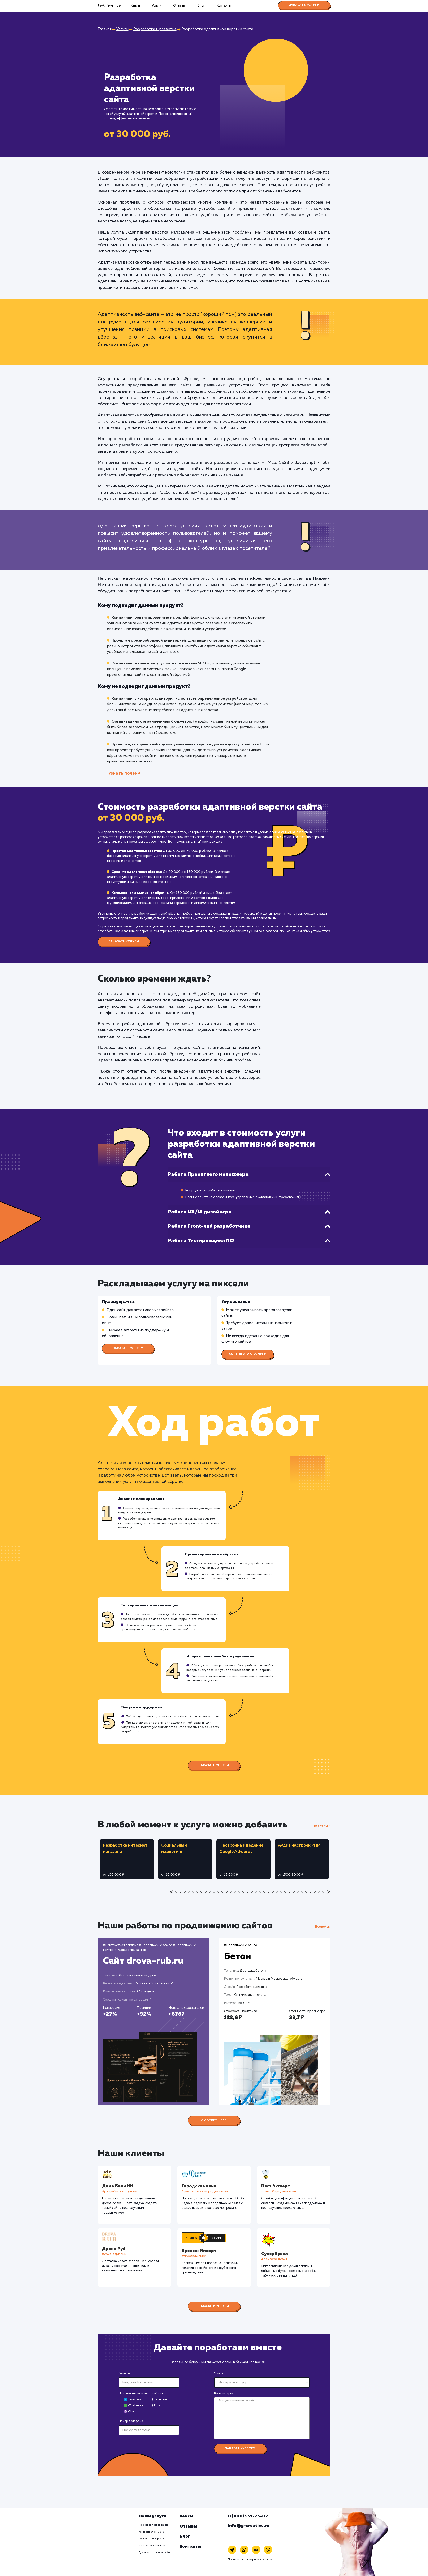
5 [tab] (194, 1894)
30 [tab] (299, 1894)
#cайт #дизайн (114, 2254)
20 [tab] (257, 1894)
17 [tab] (244, 1894)
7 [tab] (202, 1894)
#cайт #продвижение (279, 2191)
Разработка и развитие (152, 2546)
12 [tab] (223, 1894)
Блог (201, 5)
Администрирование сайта (154, 2552)
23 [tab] (270, 1894)
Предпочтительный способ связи (142, 2393)
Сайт (143, 1961)
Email (157, 2405)
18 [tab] (249, 1894)
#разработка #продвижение (205, 2191)
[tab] (249, 1174)
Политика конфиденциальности (250, 2559)
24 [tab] (274, 1894)
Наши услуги (152, 2516)
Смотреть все (214, 2120)
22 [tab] (265, 1894)
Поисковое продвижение (153, 2525)
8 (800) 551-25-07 (248, 2516)
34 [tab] (316, 1894)
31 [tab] (303, 1894)
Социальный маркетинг (153, 2539)
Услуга (219, 2373)
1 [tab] (177, 1894)
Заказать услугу (304, 5)
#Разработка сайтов (130, 1949)
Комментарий (224, 2393)
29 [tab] (295, 1894)
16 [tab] (240, 1894)
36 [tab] (324, 1894)
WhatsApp (133, 2405)
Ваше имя (125, 2373)
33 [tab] (312, 1894)
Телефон (160, 2399)
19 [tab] (253, 1894)
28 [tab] (291, 1894)
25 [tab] (278, 1894)
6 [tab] (198, 1894)
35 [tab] (320, 1894)
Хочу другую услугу (247, 1354)
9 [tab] (211, 1894)
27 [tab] (286, 1894)
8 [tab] (207, 1894)
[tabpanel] (127, 1859)
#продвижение (194, 2256)
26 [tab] (282, 1894)
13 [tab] (228, 1894)
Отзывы (179, 5)
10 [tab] (215, 1894)
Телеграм (132, 2399)
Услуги (156, 5)
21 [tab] (261, 1894)
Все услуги (322, 1825)
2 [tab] (182, 1894)
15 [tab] (236, 1894)
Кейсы (135, 5)
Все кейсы (322, 1926)
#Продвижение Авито (155, 1945)
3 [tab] (186, 1894)
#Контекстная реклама (120, 1945)
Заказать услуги (124, 941)
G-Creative (109, 5)
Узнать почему (124, 773)
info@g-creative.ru (248, 2526)
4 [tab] (190, 1894)
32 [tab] (307, 1894)
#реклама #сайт (274, 2259)
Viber (129, 2411)
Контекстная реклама (151, 2532)
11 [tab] (219, 1894)
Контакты (224, 5)
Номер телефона (131, 2421)
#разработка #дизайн (120, 2191)
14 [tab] (232, 1894)
